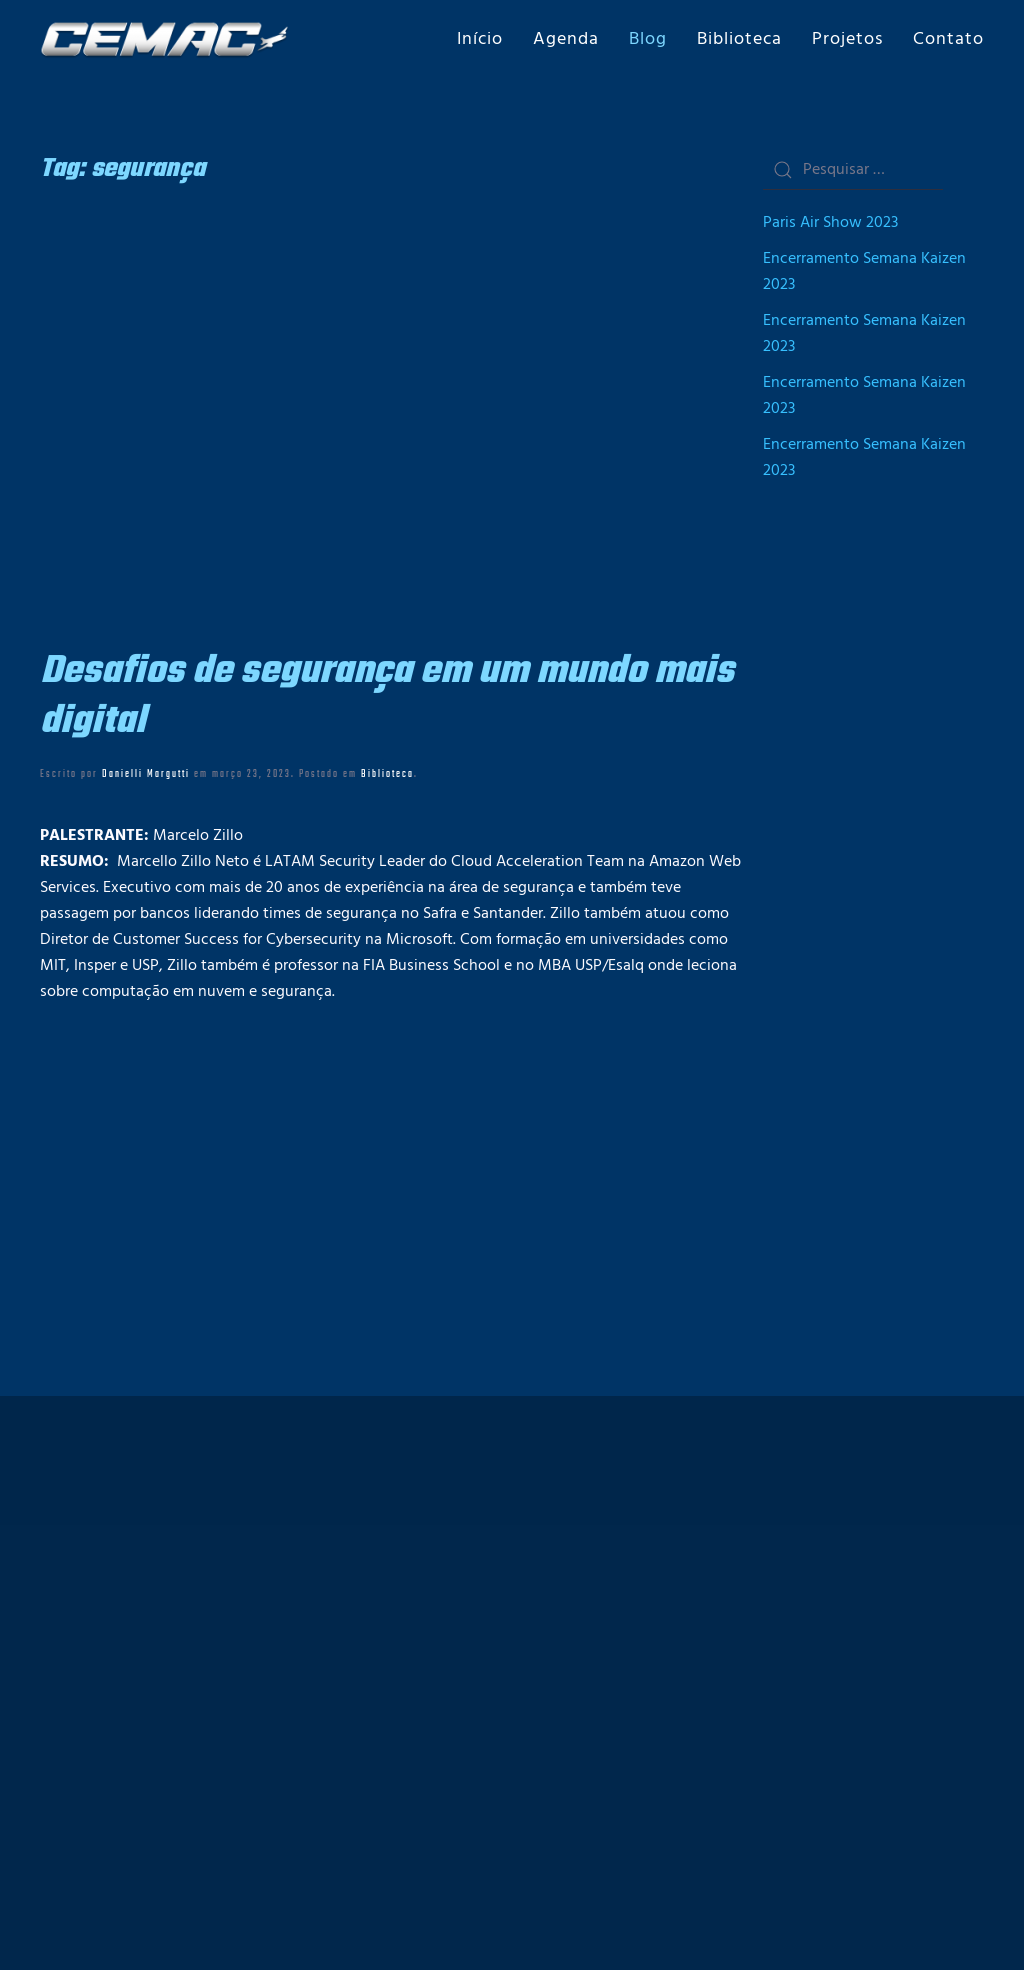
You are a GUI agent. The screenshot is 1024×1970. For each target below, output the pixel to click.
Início (480, 39)
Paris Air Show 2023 (830, 223)
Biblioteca (739, 39)
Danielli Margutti (146, 774)
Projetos (847, 39)
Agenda (566, 39)
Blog (648, 39)
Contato (948, 39)
